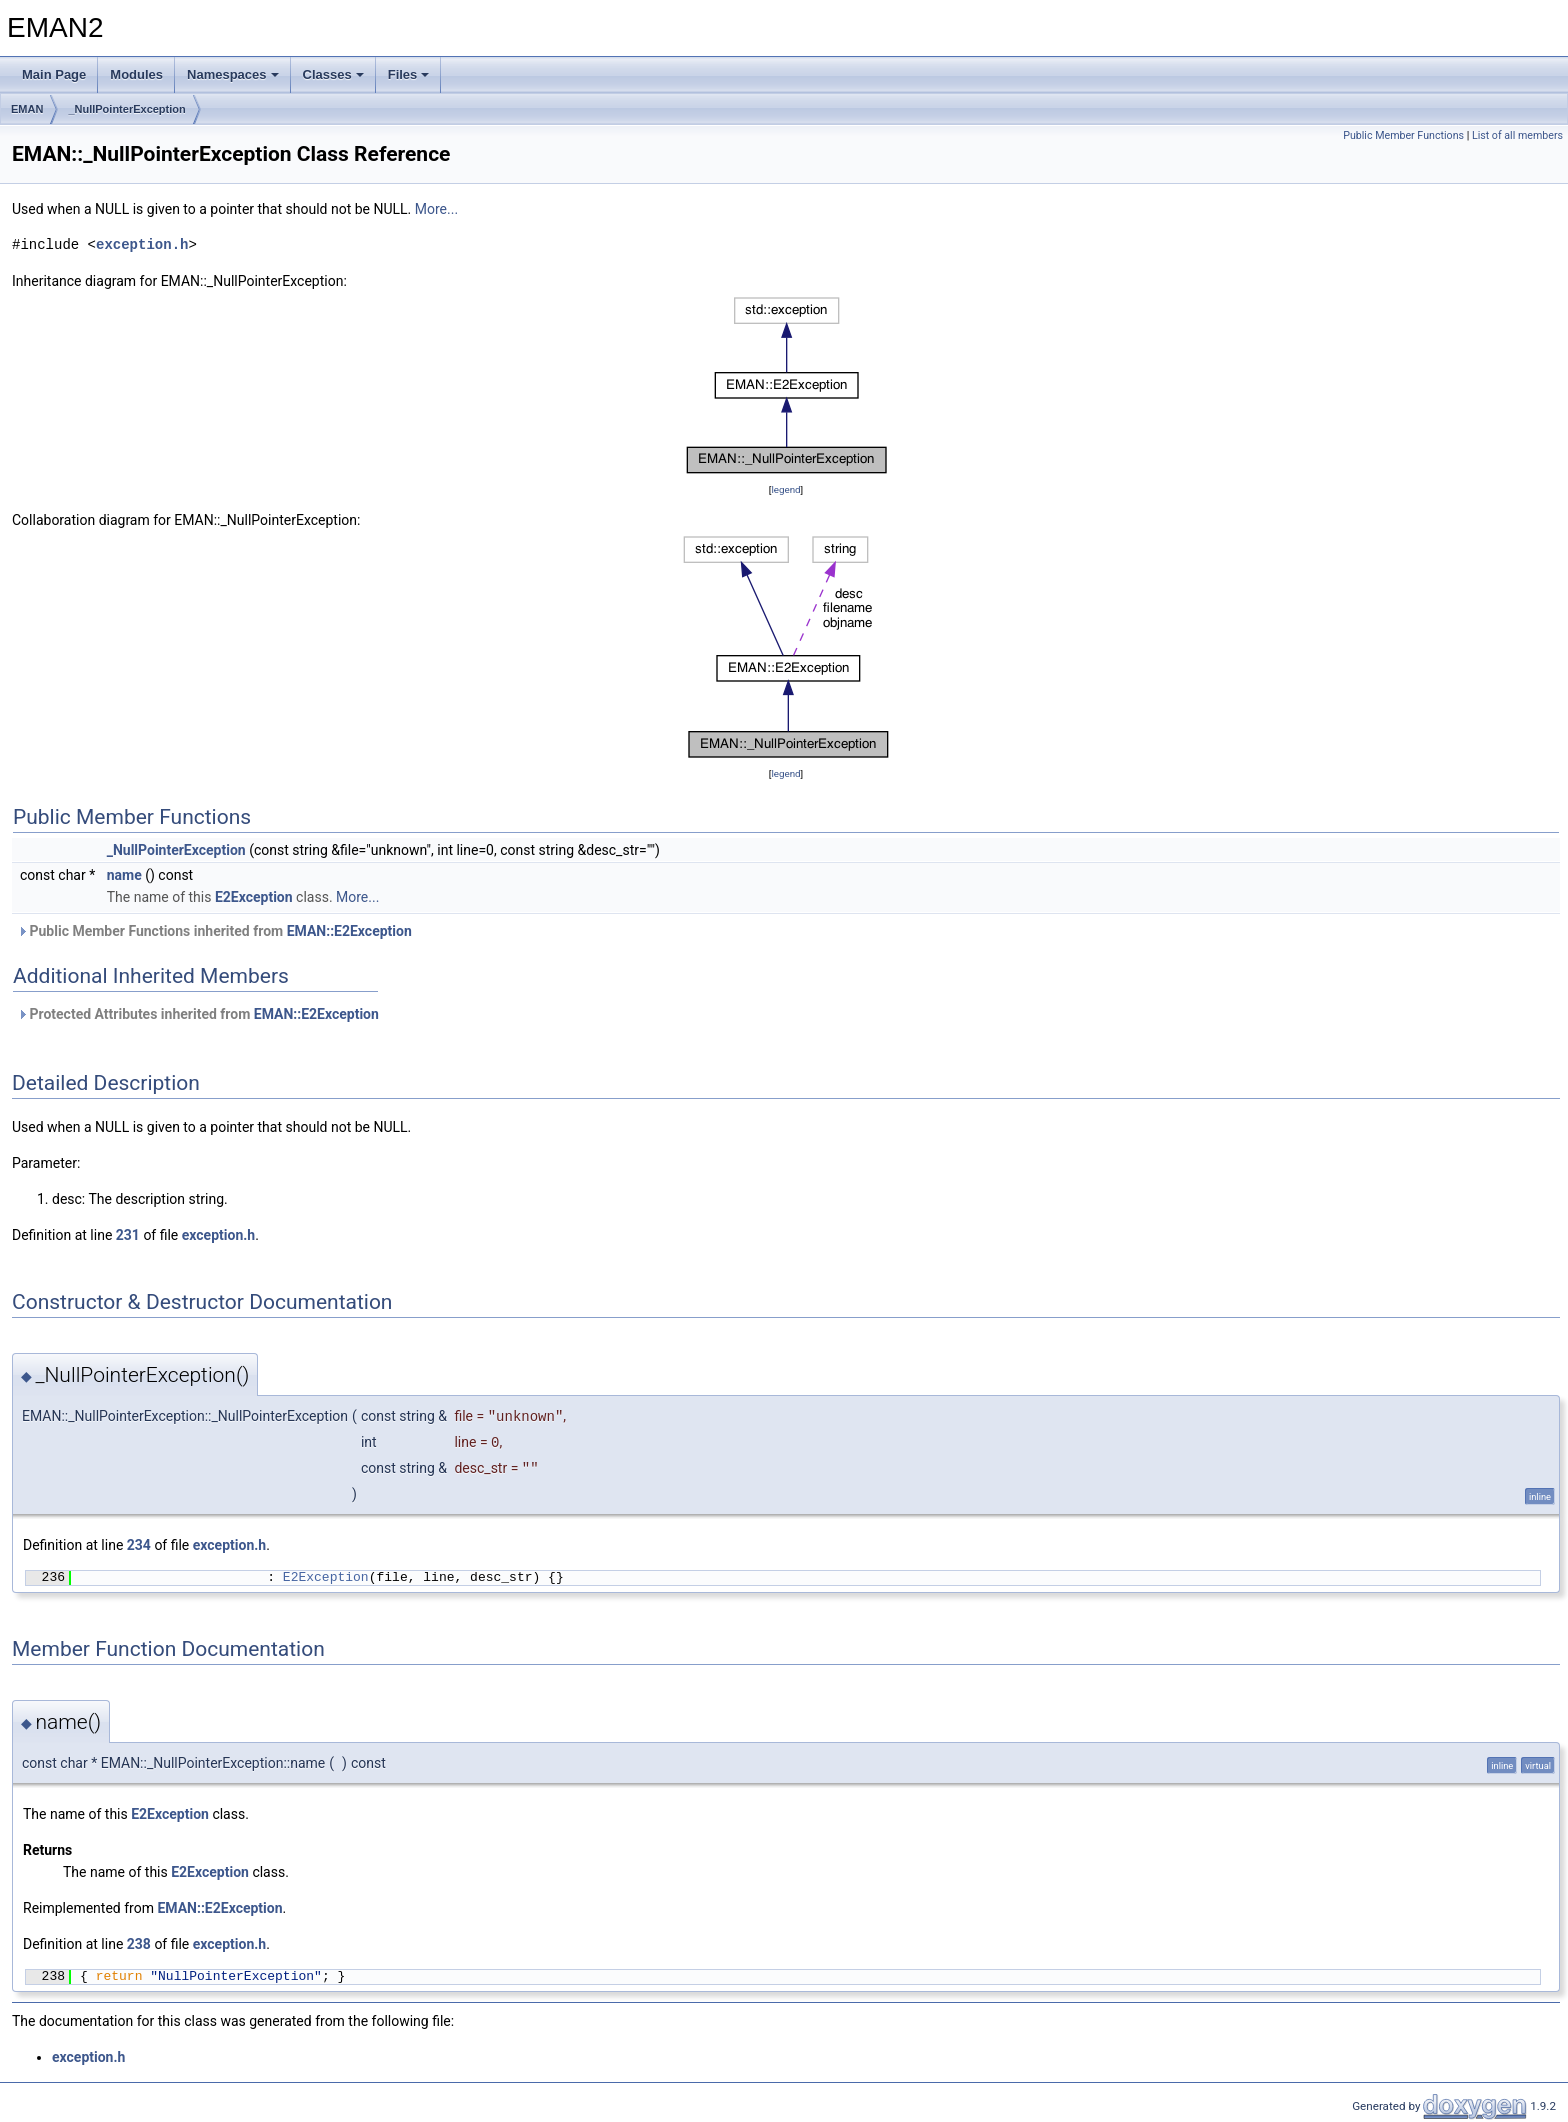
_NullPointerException (126, 109)
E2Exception (254, 897)
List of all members (1517, 135)
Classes (333, 74)
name (124, 875)
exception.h (142, 244)
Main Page (54, 74)
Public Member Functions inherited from (214, 931)
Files (409, 74)
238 (139, 1944)
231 (128, 1235)
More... (436, 209)
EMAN (27, 109)
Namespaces (233, 74)
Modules (136, 74)
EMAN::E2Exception (349, 931)
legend (785, 489)
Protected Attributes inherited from (198, 1014)
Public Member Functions (1403, 135)
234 (139, 1545)
